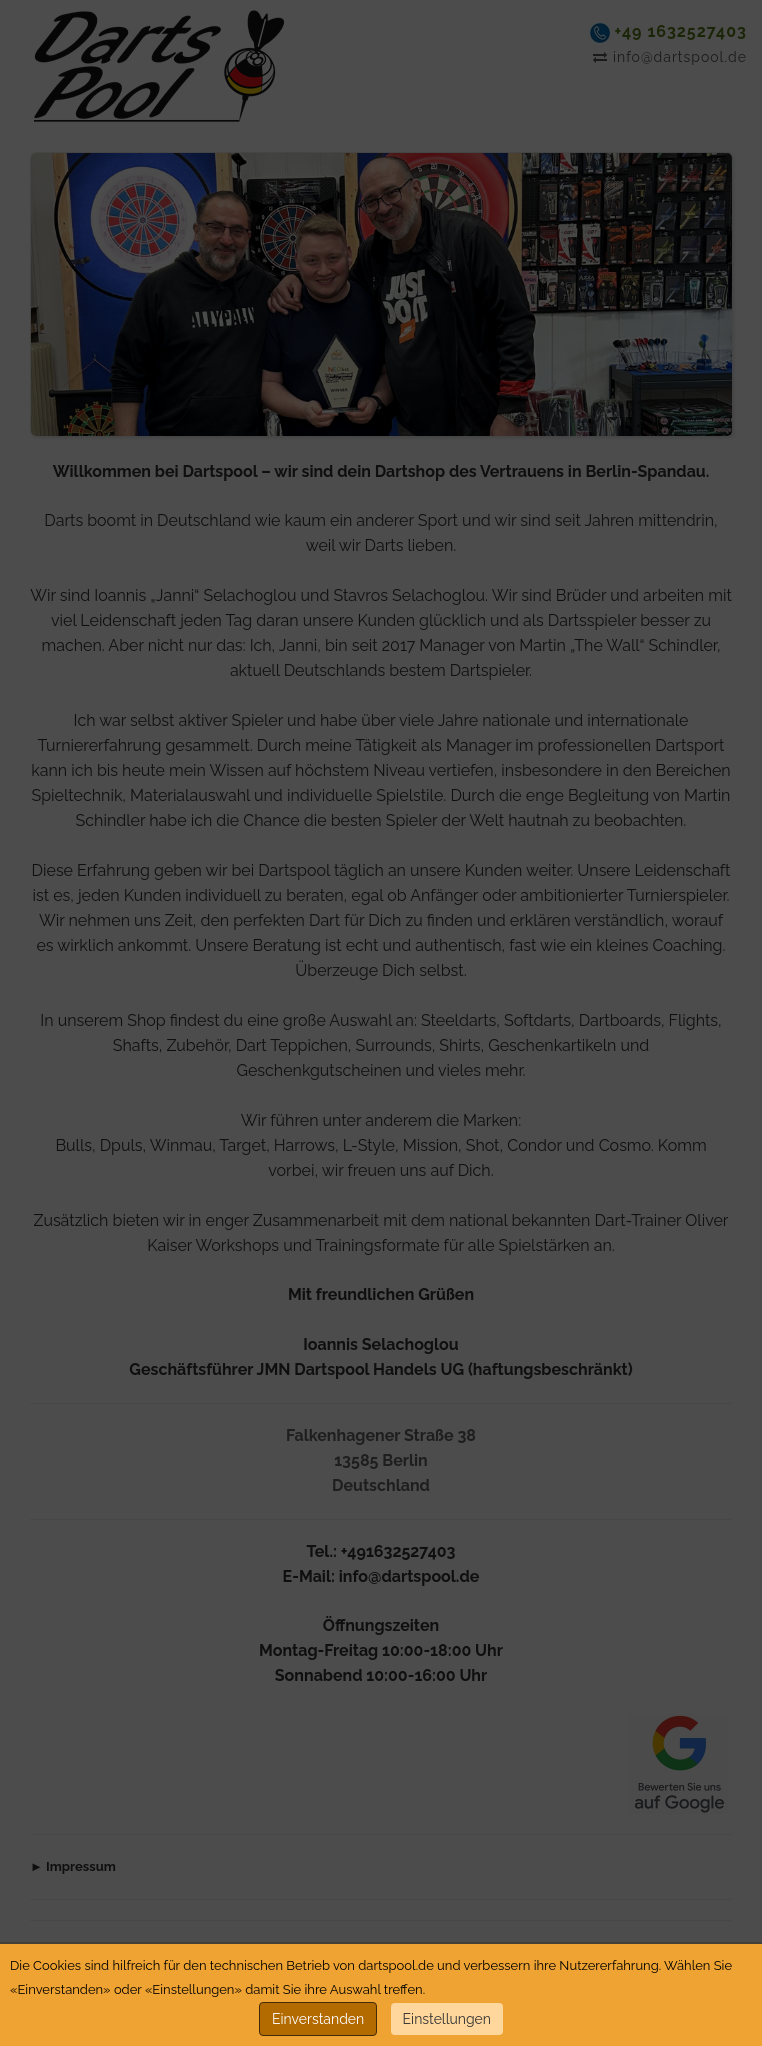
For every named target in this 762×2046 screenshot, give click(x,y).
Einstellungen (447, 2019)
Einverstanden (318, 2019)
